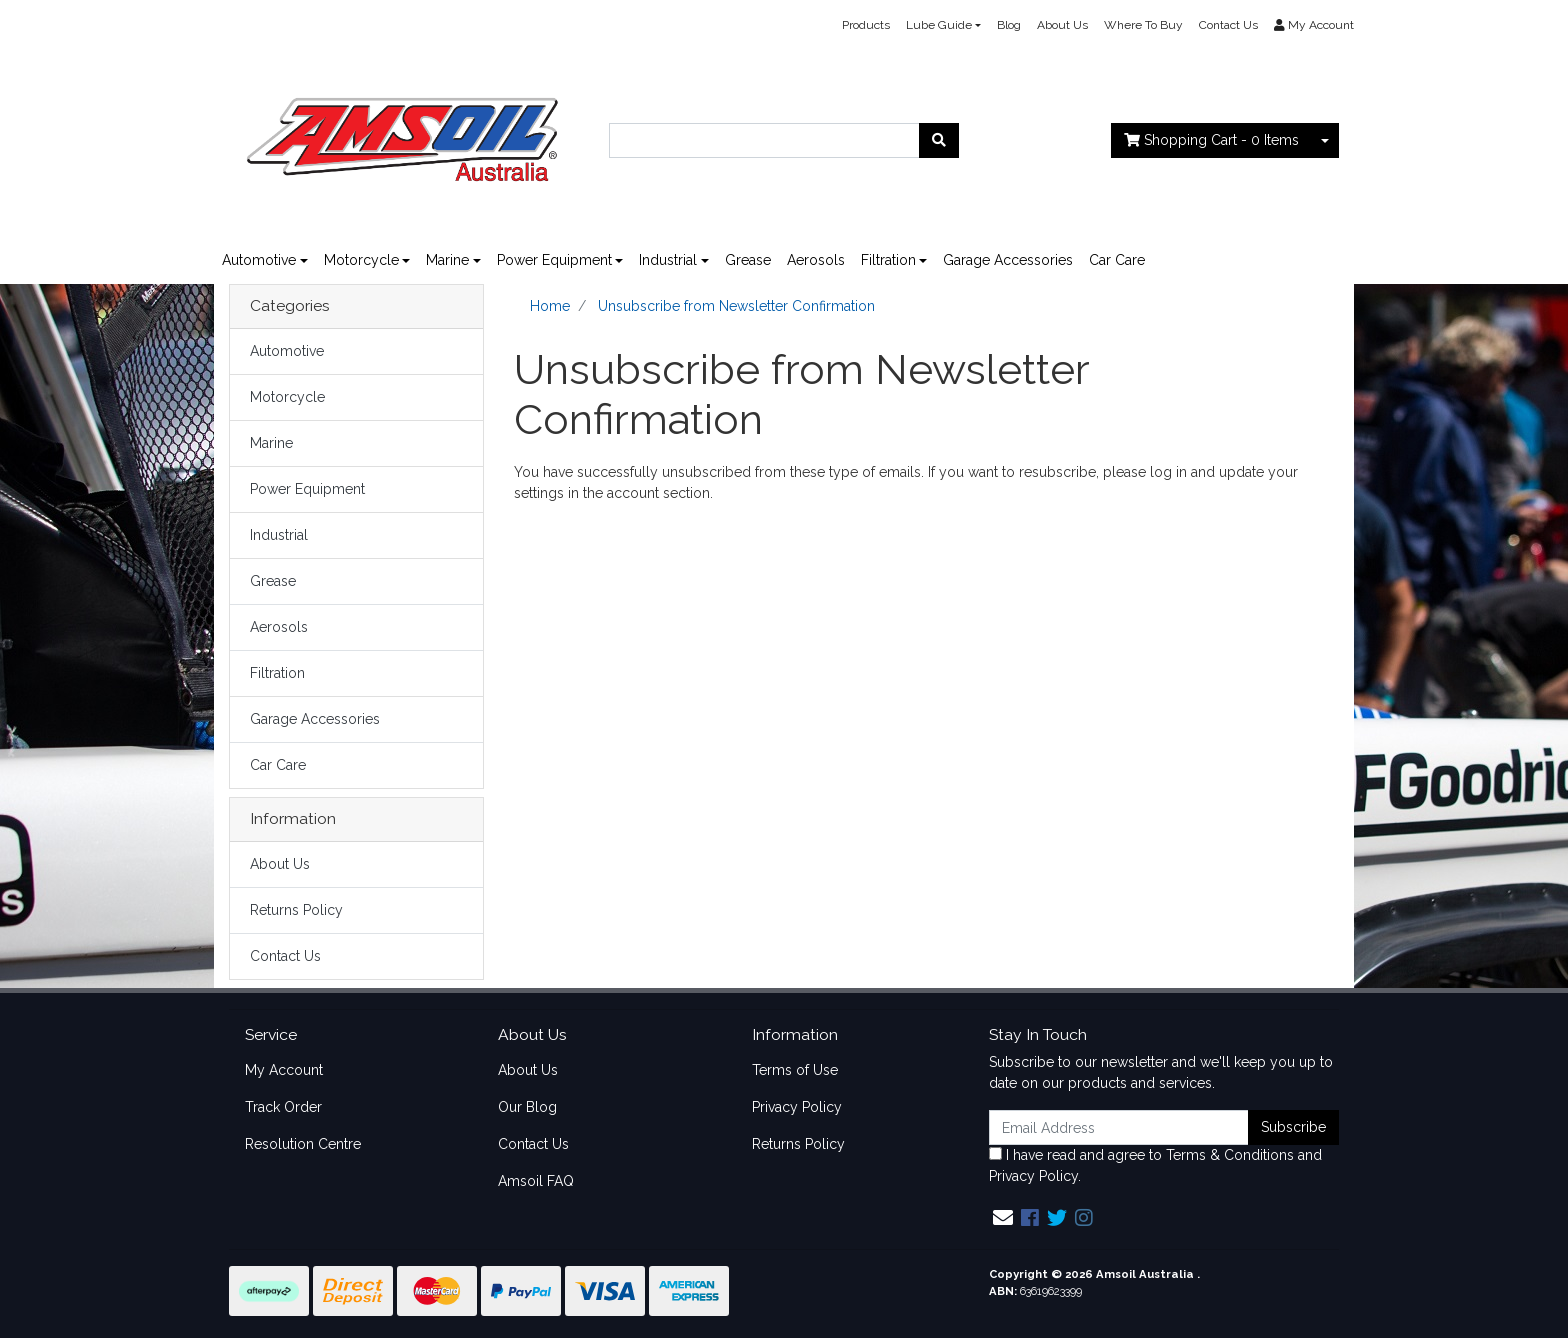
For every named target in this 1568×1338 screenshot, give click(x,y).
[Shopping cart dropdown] (1325, 140)
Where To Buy (1143, 25)
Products (866, 25)
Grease (748, 260)
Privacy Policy (797, 1107)
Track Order (283, 1107)
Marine (447, 260)
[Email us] (1003, 1218)
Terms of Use (795, 1070)
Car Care (1117, 260)
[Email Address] (1119, 1127)
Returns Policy (296, 910)
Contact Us (1228, 25)
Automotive (259, 260)
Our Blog (527, 1107)
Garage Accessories (1008, 260)
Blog (1009, 25)
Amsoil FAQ (536, 1181)
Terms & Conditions (1230, 1155)
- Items (1211, 140)
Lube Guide (939, 25)
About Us (1062, 25)
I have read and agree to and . (1155, 1165)
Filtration (888, 260)
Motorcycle (361, 260)
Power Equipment (554, 260)
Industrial (668, 260)
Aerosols (816, 260)
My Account (284, 1070)
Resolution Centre (303, 1144)
